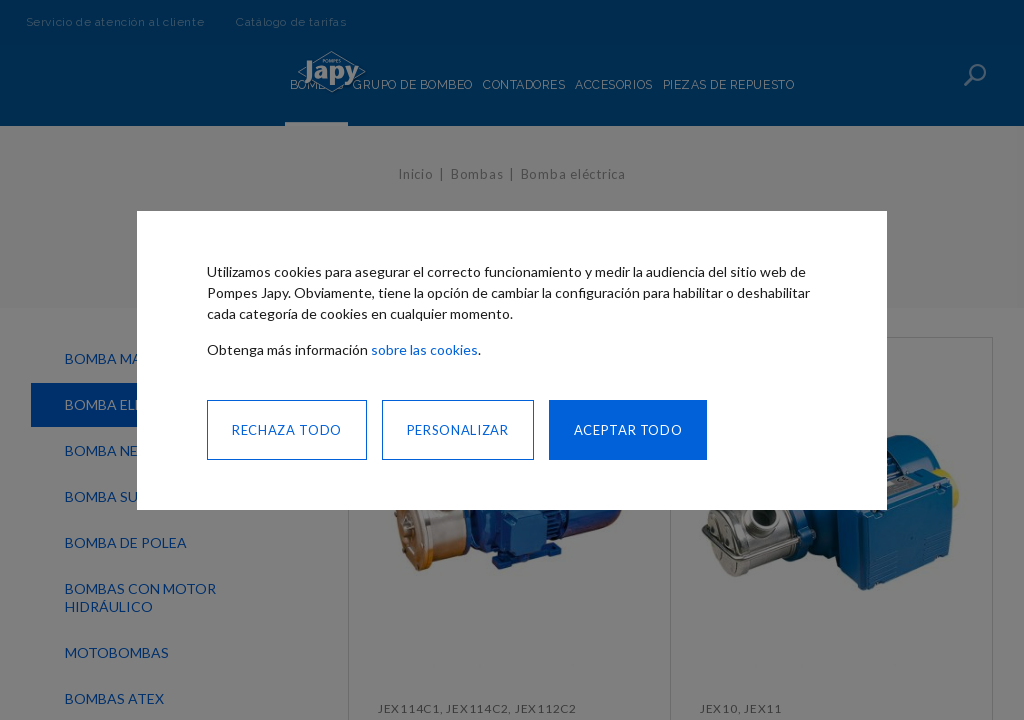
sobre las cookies (424, 349)
